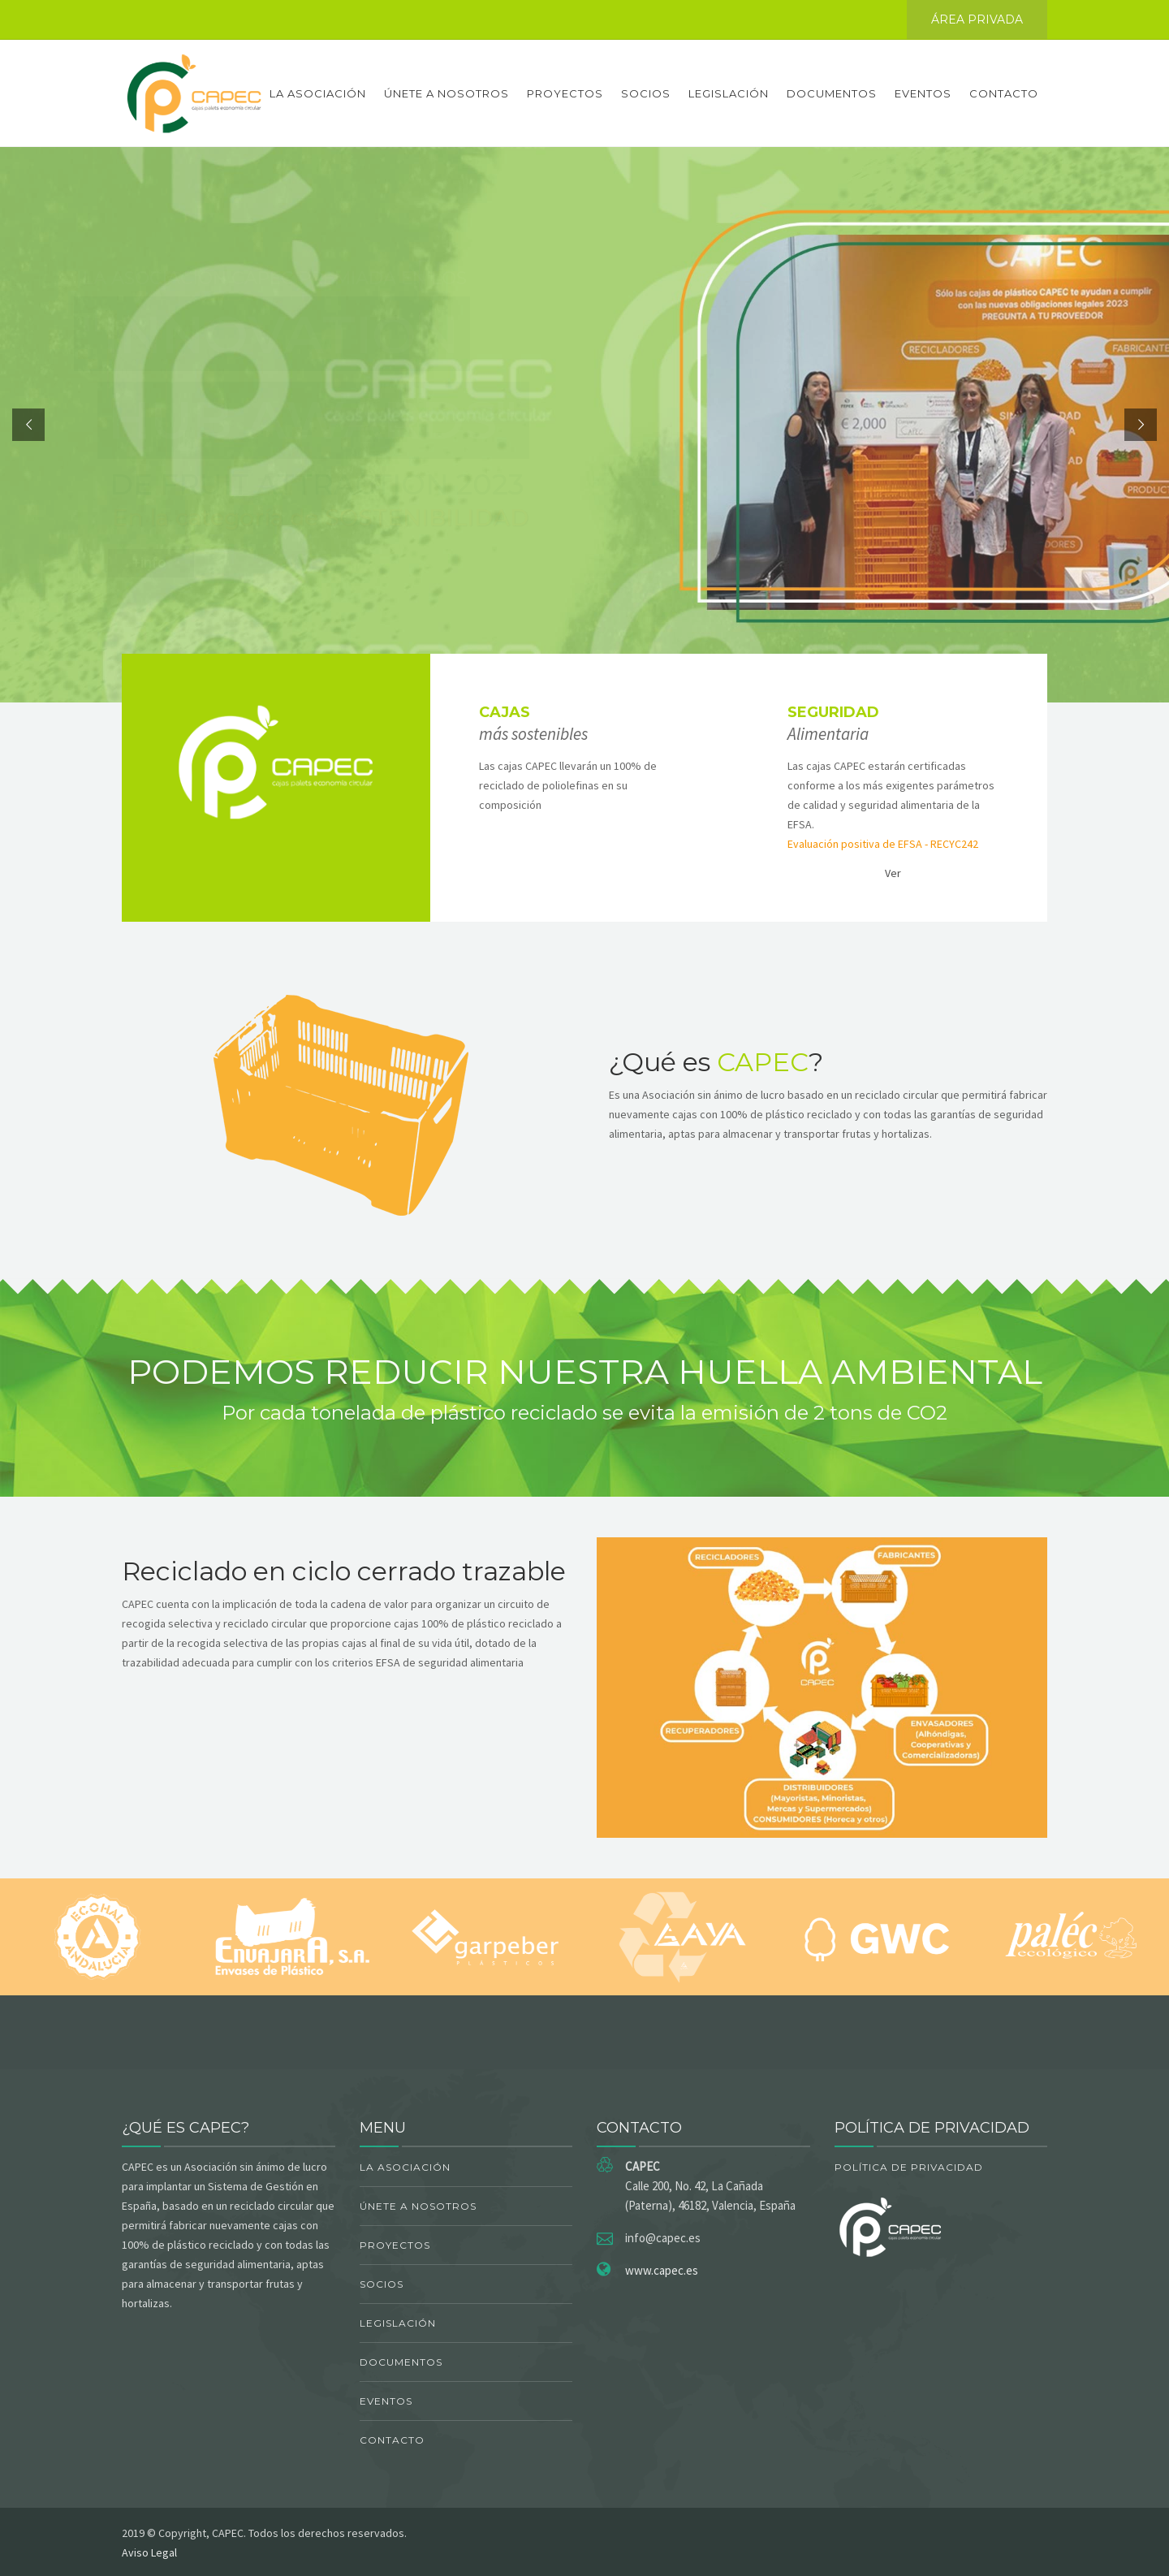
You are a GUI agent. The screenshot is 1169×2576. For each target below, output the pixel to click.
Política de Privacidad (909, 2167)
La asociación (318, 93)
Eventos (923, 93)
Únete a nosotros (446, 93)
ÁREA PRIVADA (977, 19)
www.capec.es (661, 2270)
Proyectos (565, 93)
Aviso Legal (149, 2552)
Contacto (1003, 93)
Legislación (728, 93)
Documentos (832, 93)
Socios (646, 93)
